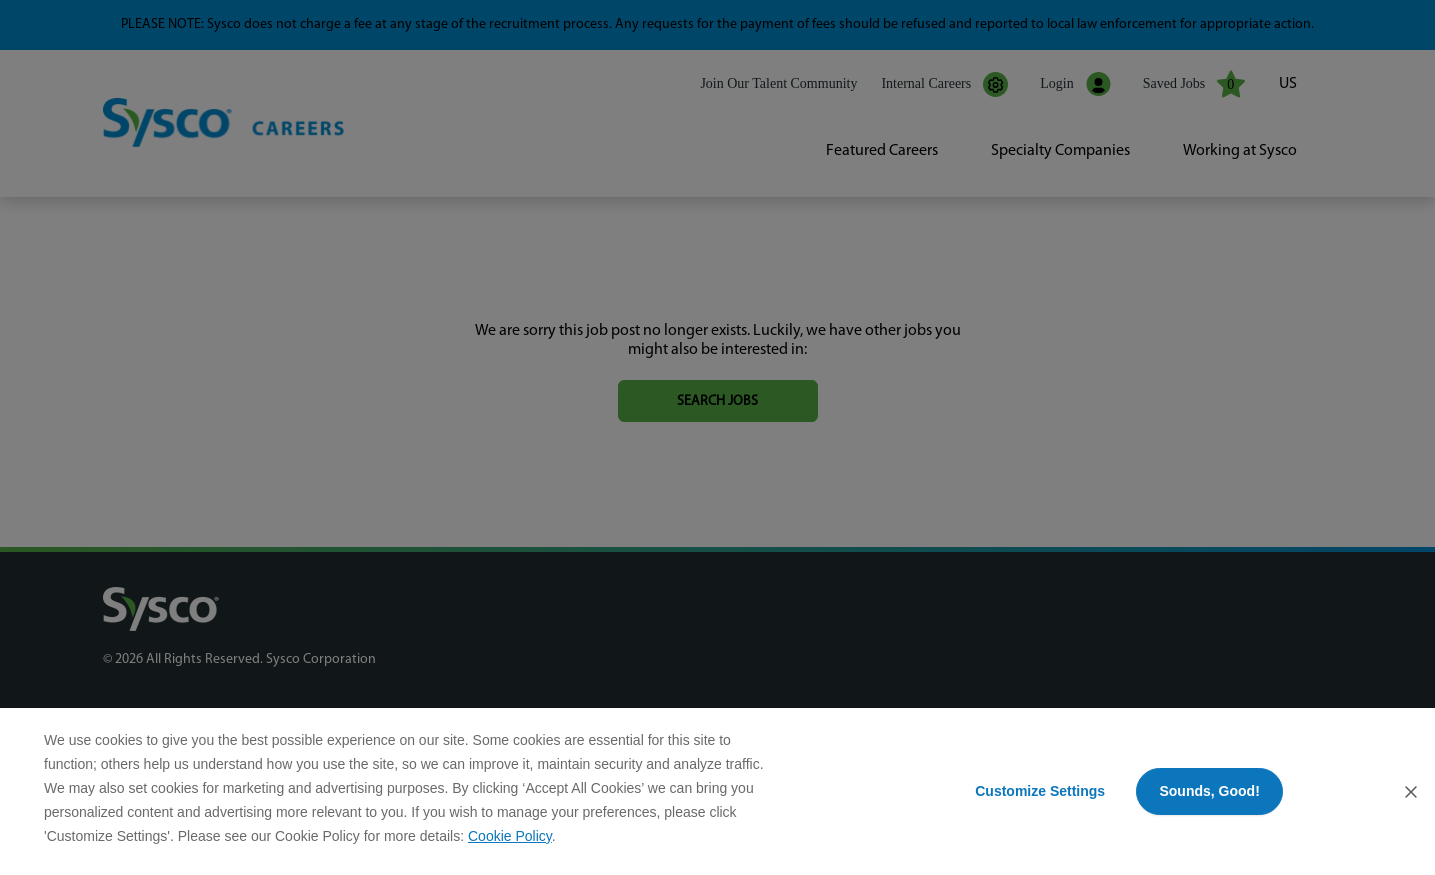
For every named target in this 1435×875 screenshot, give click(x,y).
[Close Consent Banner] (1411, 792)
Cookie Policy (510, 836)
